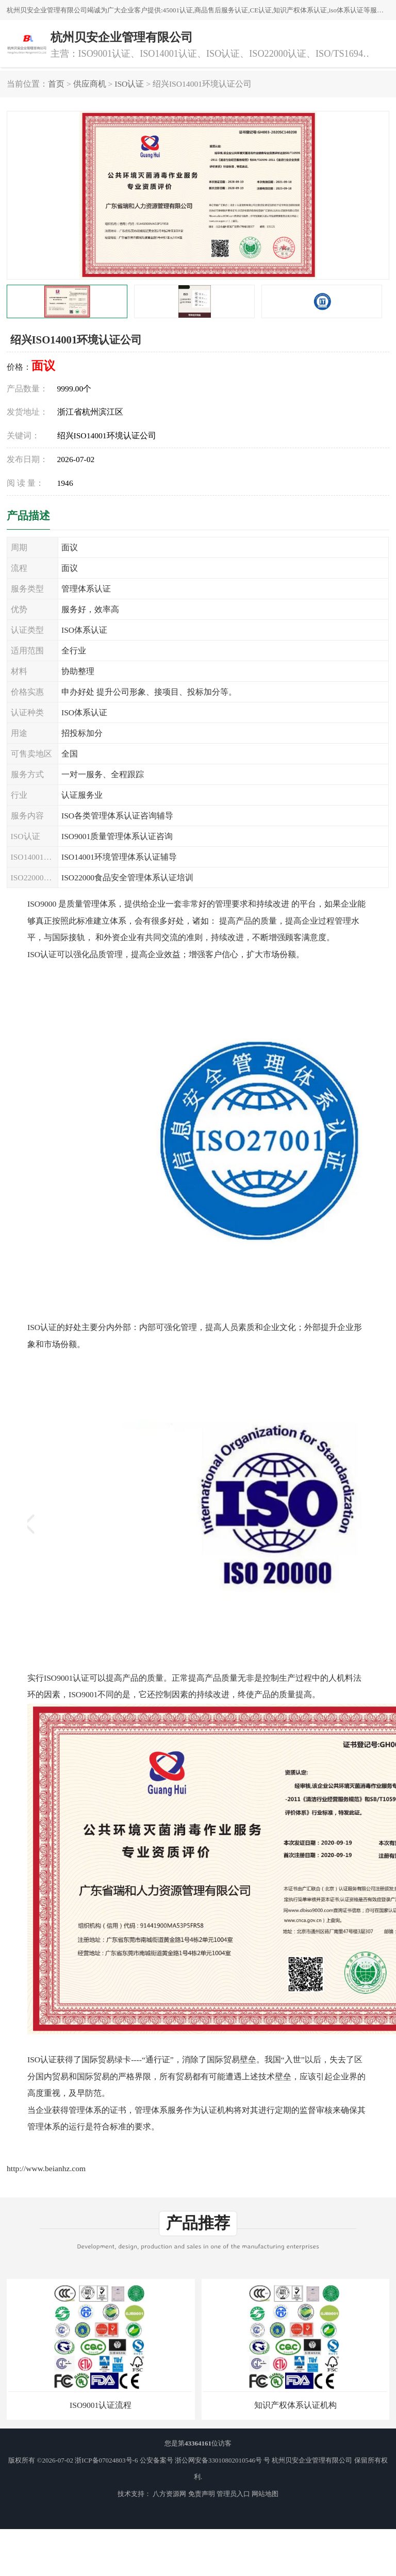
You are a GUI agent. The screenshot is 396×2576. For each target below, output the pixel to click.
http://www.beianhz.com (46, 2168)
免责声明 (201, 2494)
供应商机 (89, 83)
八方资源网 (169, 2494)
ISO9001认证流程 (100, 2405)
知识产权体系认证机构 (295, 2405)
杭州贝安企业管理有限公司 (312, 2460)
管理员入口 (233, 2494)
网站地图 (265, 2494)
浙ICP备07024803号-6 (106, 2460)
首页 (56, 83)
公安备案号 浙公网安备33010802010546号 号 (205, 2460)
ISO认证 (129, 83)
